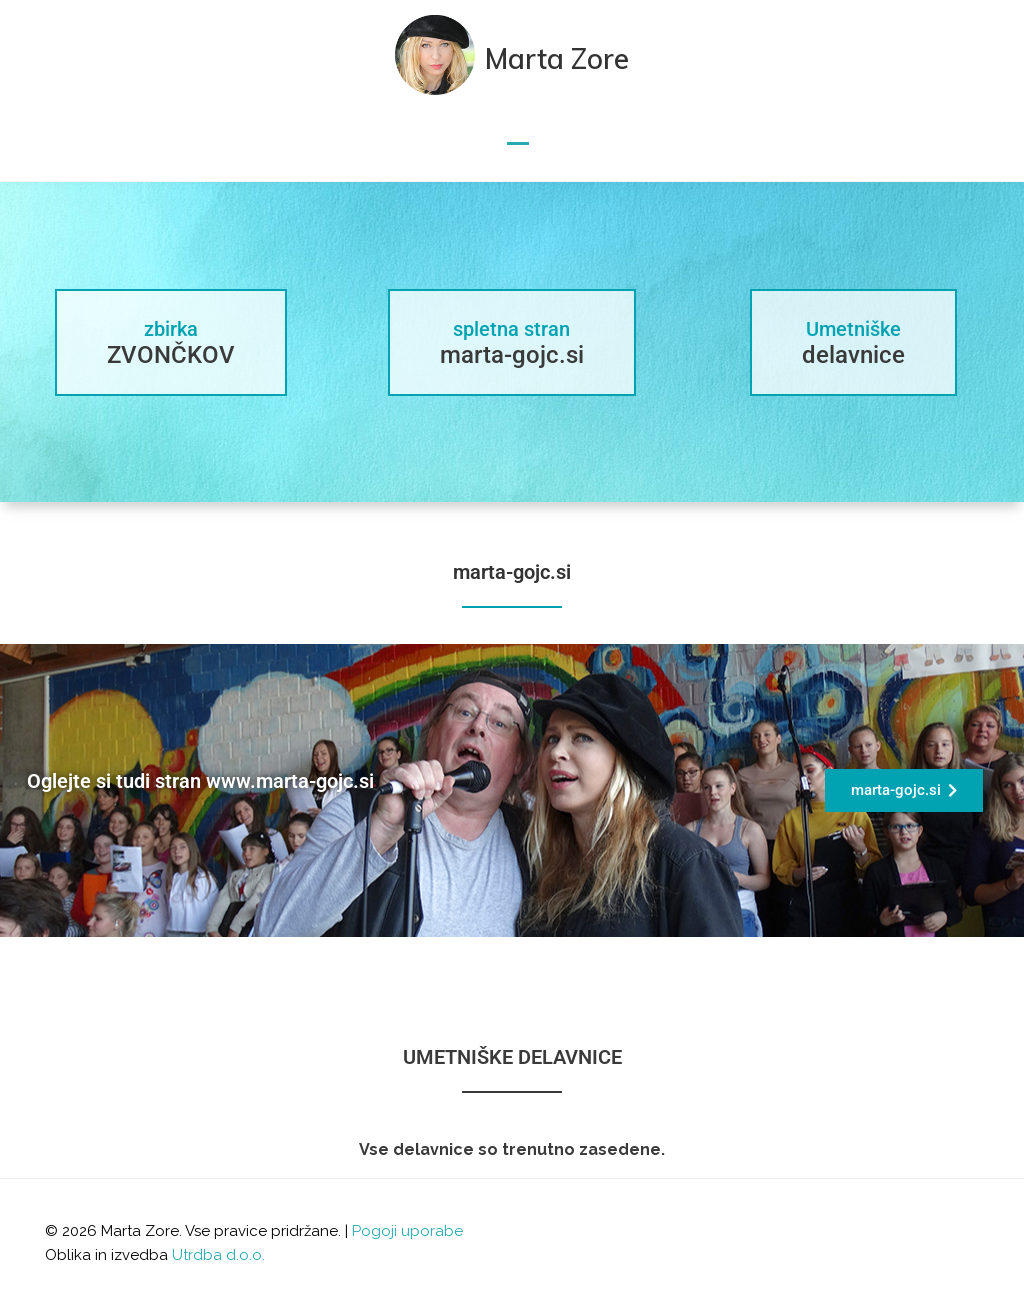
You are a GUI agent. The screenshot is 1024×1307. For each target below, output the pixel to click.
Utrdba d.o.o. (218, 1255)
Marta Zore (557, 59)
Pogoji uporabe (407, 1231)
